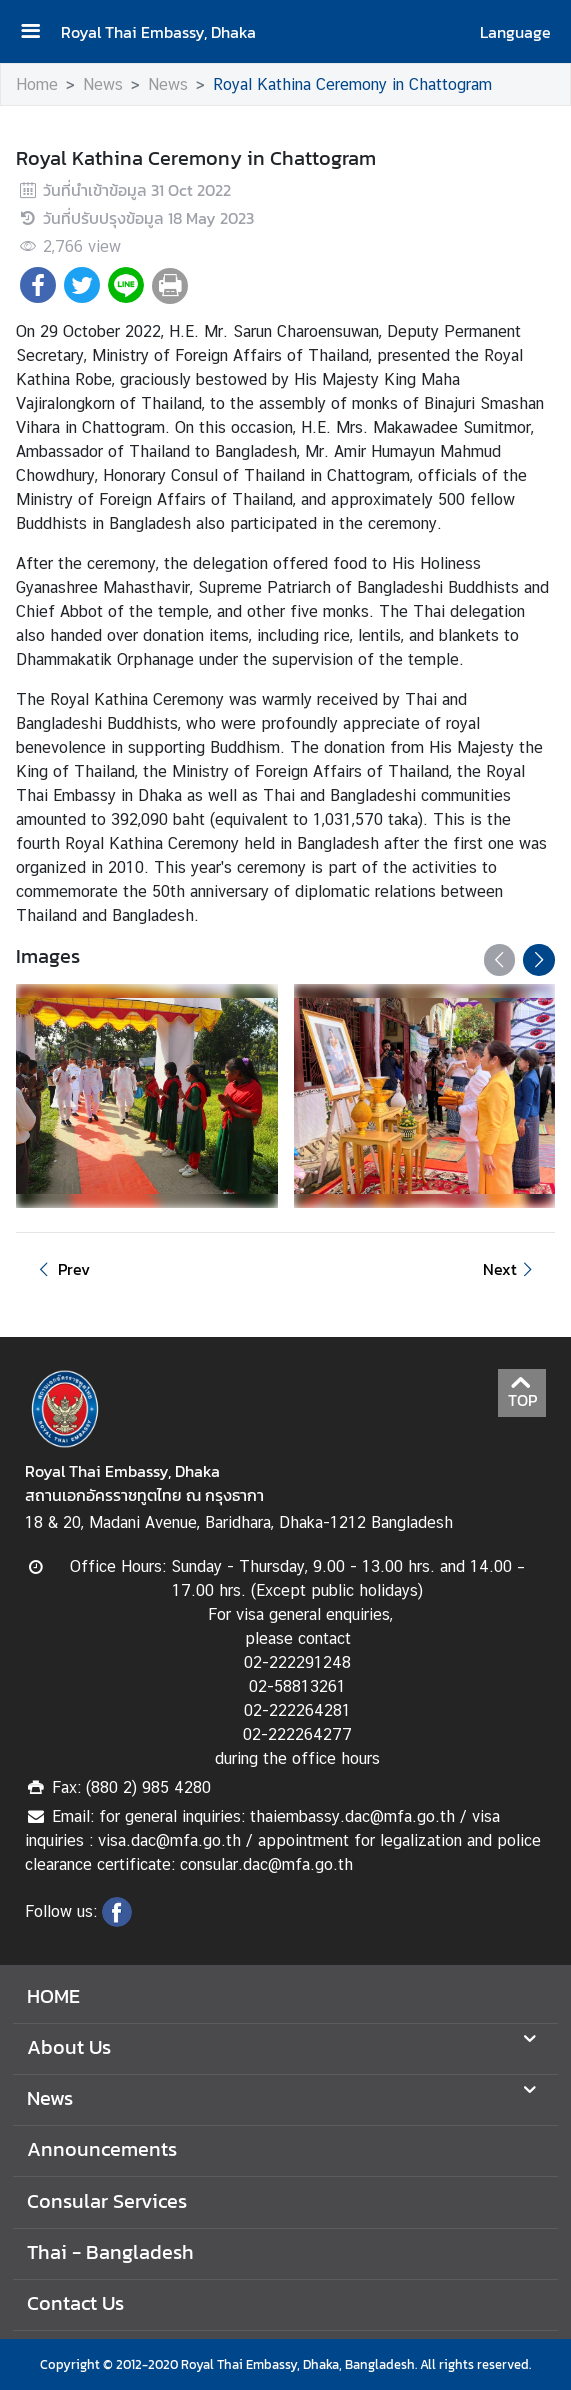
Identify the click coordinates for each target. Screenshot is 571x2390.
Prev (61, 1269)
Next (511, 1269)
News (103, 84)
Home (37, 84)
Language (515, 32)
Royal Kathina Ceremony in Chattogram (352, 84)
